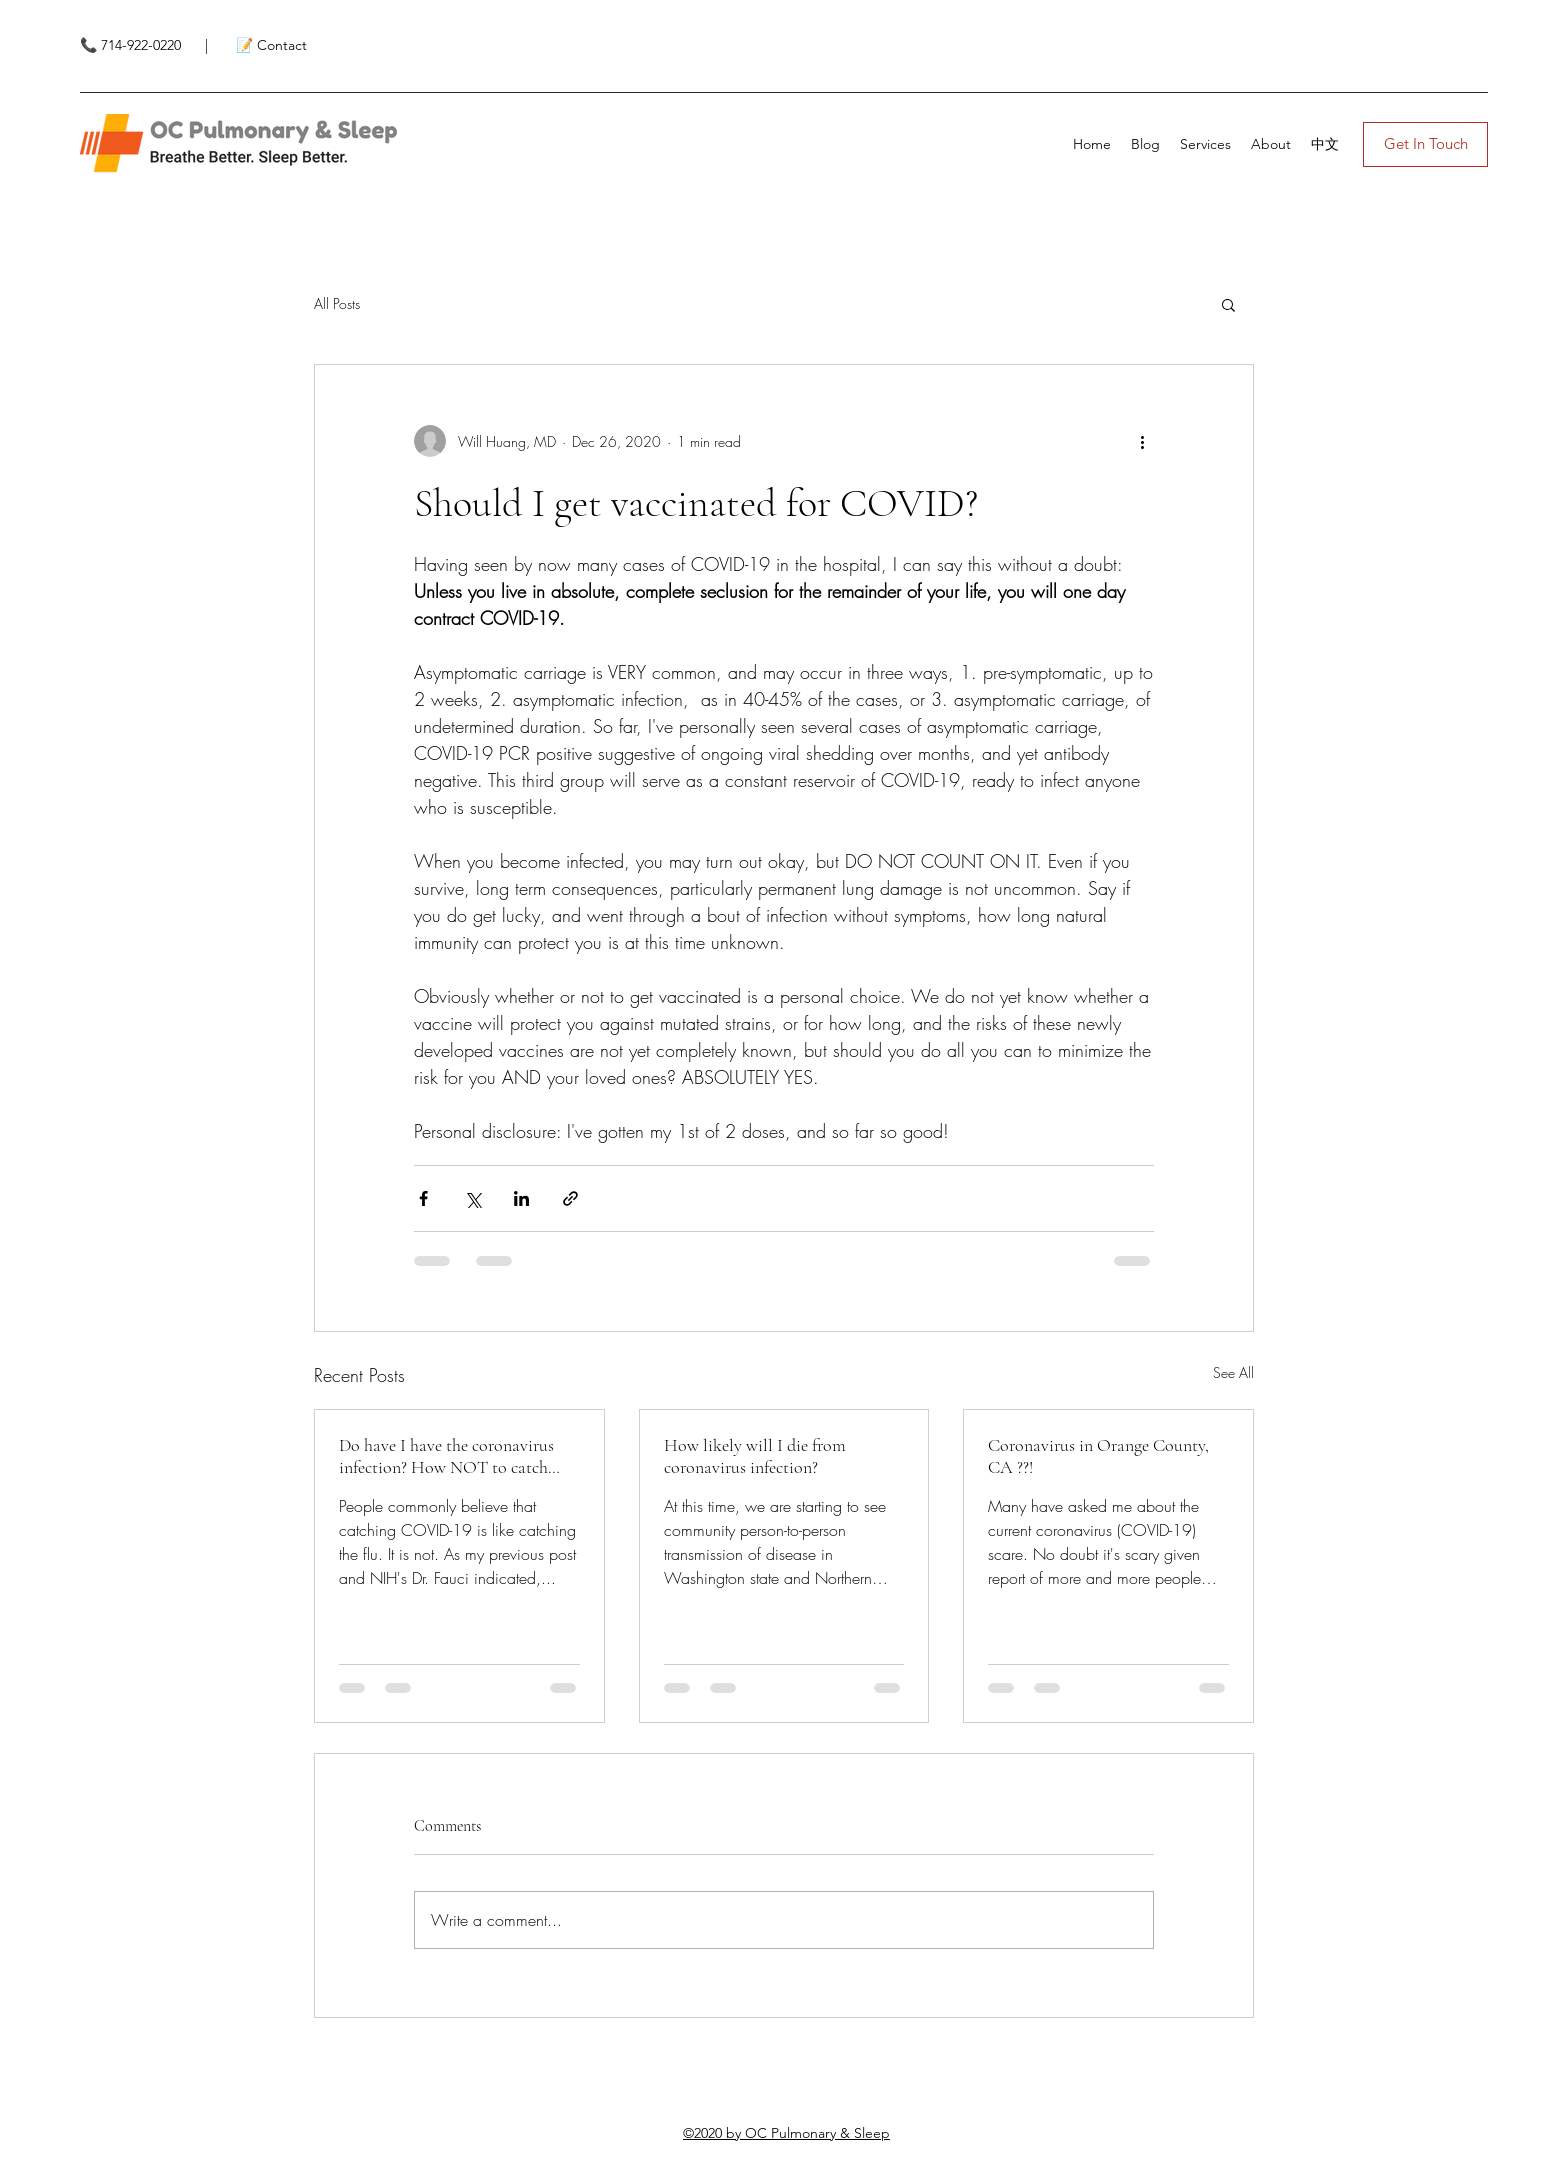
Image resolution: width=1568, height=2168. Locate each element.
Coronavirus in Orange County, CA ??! (1098, 1456)
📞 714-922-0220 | (146, 45)
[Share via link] (570, 1198)
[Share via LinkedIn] (521, 1198)
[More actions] (1142, 441)
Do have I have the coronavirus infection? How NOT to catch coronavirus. (446, 1456)
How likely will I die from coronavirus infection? (755, 1456)
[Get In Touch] (1425, 144)
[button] (1228, 304)
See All (1233, 1372)
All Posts (337, 303)
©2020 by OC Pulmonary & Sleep (786, 2133)
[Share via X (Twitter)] (472, 1198)
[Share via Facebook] (423, 1198)
